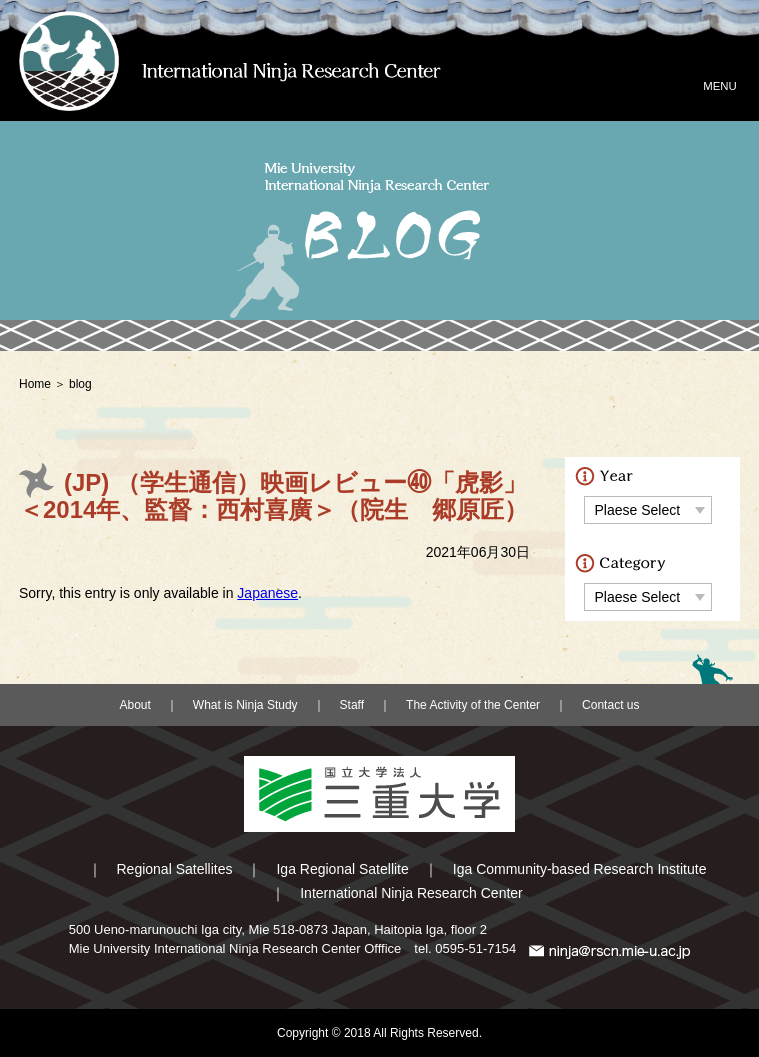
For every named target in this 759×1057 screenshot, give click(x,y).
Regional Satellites (175, 869)
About (135, 705)
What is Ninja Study (245, 705)
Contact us (610, 705)
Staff (352, 705)
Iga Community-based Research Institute (580, 869)
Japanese (267, 593)
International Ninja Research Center (411, 893)
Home (35, 384)
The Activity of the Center (473, 705)
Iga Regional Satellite (342, 869)
